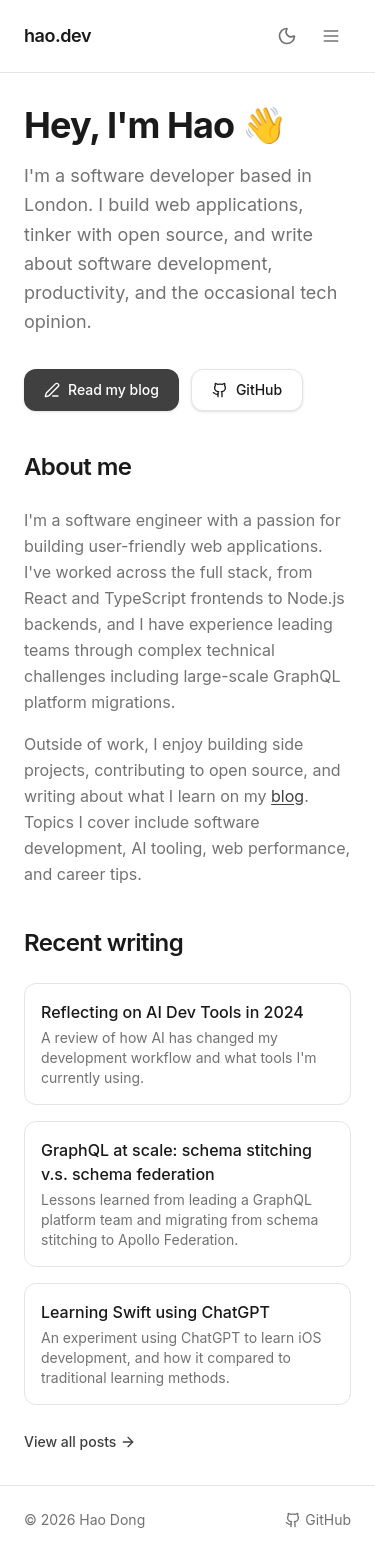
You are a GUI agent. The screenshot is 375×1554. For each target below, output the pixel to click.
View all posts (80, 1441)
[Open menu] (331, 36)
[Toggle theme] (287, 36)
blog (287, 796)
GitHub (247, 389)
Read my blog (101, 389)
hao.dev (57, 35)
